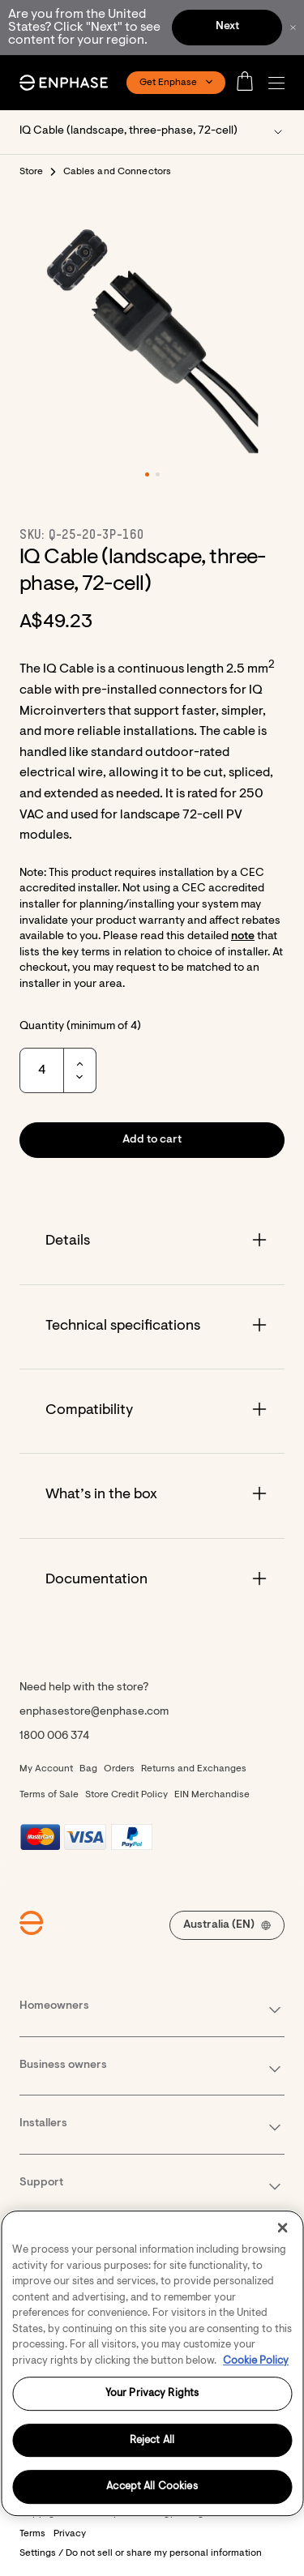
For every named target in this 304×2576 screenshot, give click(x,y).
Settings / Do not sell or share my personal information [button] (140, 2553)
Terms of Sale (49, 1795)
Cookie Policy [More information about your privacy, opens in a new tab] (256, 2361)
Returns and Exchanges (193, 1769)
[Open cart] (249, 82)
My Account (46, 1769)
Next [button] (227, 26)
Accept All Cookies (151, 2487)
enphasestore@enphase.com (94, 1712)
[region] (152, 2363)
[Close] (282, 2227)
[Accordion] (152, 1242)
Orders (119, 1769)
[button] (280, 83)
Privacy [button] (70, 2534)
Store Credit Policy (126, 1795)
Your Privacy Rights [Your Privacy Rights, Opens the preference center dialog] (152, 2393)
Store (31, 172)
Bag (88, 1769)
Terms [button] (32, 2534)
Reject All (152, 2440)
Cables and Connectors (117, 172)
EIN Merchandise (212, 1795)
